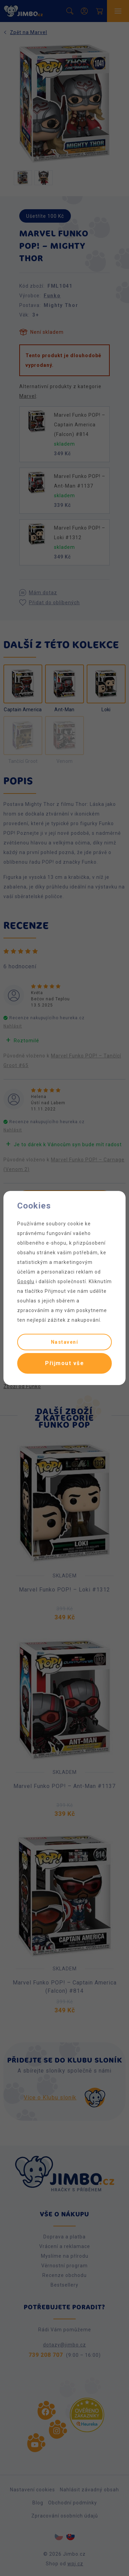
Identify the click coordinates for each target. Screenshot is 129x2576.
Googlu (25, 1281)
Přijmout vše (64, 1363)
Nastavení (64, 1342)
